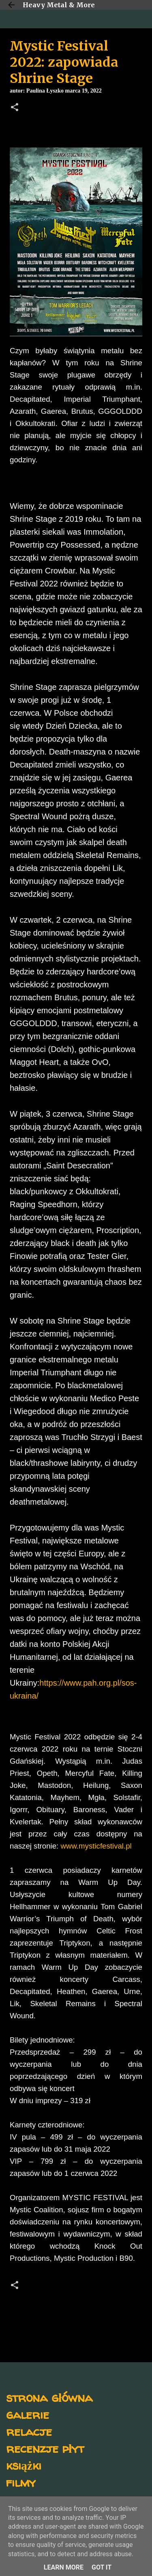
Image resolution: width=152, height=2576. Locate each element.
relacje (29, 2431)
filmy (21, 2482)
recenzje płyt (45, 2448)
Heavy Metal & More (59, 5)
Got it (101, 2567)
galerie (27, 2414)
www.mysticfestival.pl (95, 1846)
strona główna (49, 2397)
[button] (14, 108)
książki (23, 2465)
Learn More (63, 2567)
